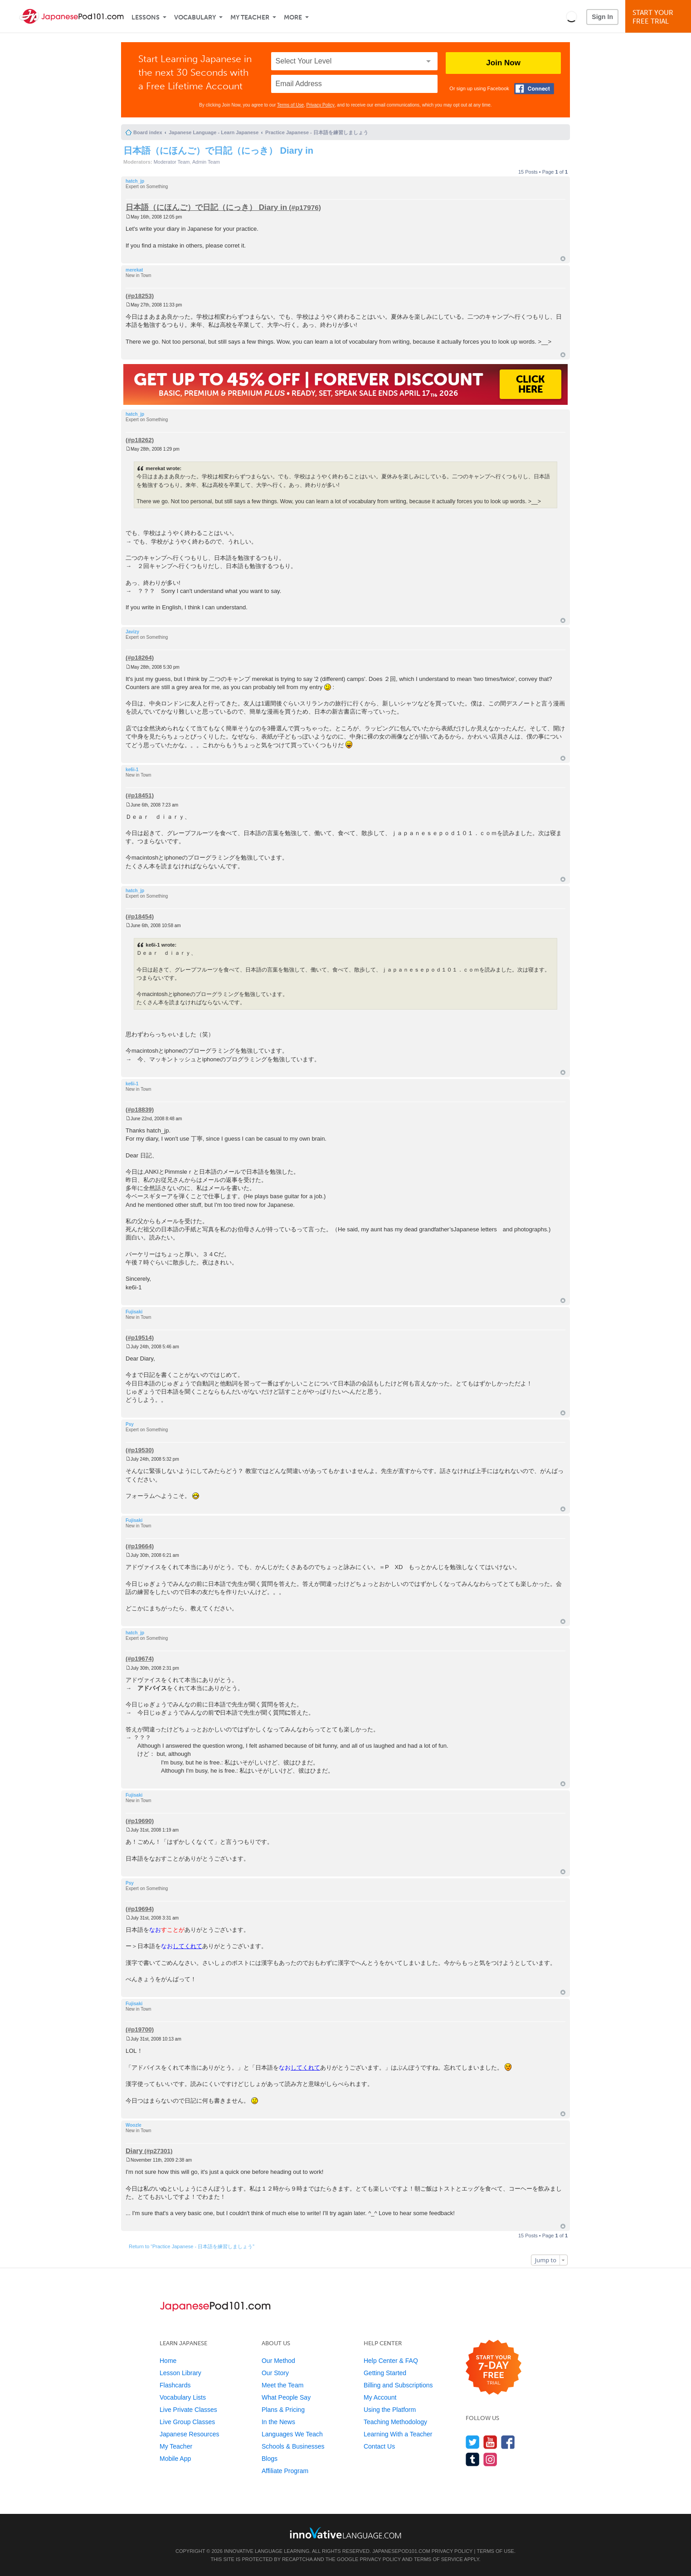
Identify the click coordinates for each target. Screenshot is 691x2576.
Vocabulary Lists (183, 2397)
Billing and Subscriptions (398, 2385)
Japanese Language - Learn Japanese (213, 132)
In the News (278, 2421)
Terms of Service (438, 2559)
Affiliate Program (285, 2470)
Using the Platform (390, 2409)
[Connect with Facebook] (534, 88)
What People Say (286, 2397)
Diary (134, 2150)
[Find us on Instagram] (490, 2459)
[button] (571, 16)
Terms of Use (290, 104)
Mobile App (175, 2458)
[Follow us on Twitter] (473, 2442)
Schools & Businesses (293, 2446)
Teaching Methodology (395, 2421)
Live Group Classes (187, 2421)
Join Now (503, 62)
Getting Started (385, 2373)
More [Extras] (293, 17)
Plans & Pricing (283, 2409)
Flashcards (175, 2385)
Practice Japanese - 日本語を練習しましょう (316, 132)
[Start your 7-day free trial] (493, 2368)
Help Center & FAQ (391, 2360)
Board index (147, 132)
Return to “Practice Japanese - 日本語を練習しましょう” (191, 2246)
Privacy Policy (321, 104)
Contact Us (379, 2446)
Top (562, 258)
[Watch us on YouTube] (490, 2442)
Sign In (602, 16)
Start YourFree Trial (659, 17)
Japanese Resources (189, 2434)
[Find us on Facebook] (508, 2442)
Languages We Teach (292, 2434)
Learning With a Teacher (398, 2434)
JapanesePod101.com (401, 2551)
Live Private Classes (188, 2409)
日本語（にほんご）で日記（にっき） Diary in (218, 151)
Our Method (278, 2360)
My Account (380, 2397)
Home (168, 2360)
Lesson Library (180, 2373)
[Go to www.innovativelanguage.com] (345, 2533)
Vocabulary (195, 17)
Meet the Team (282, 2385)
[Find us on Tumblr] (473, 2459)
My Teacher (249, 17)
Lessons (145, 17)
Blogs (269, 2458)
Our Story (275, 2373)
